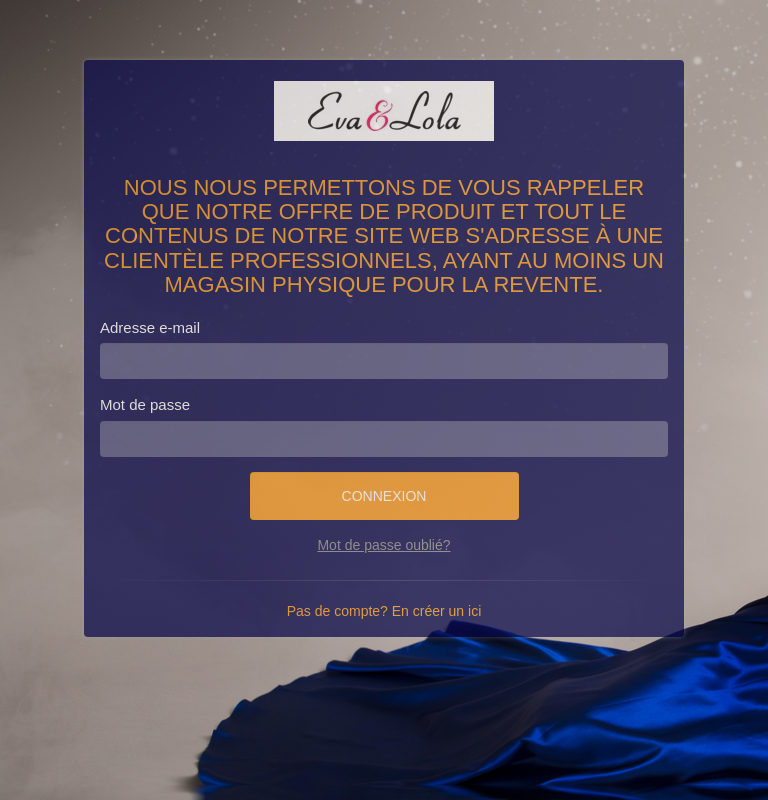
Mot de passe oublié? (383, 545)
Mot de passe (145, 404)
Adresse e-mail (150, 327)
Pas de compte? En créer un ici (384, 611)
